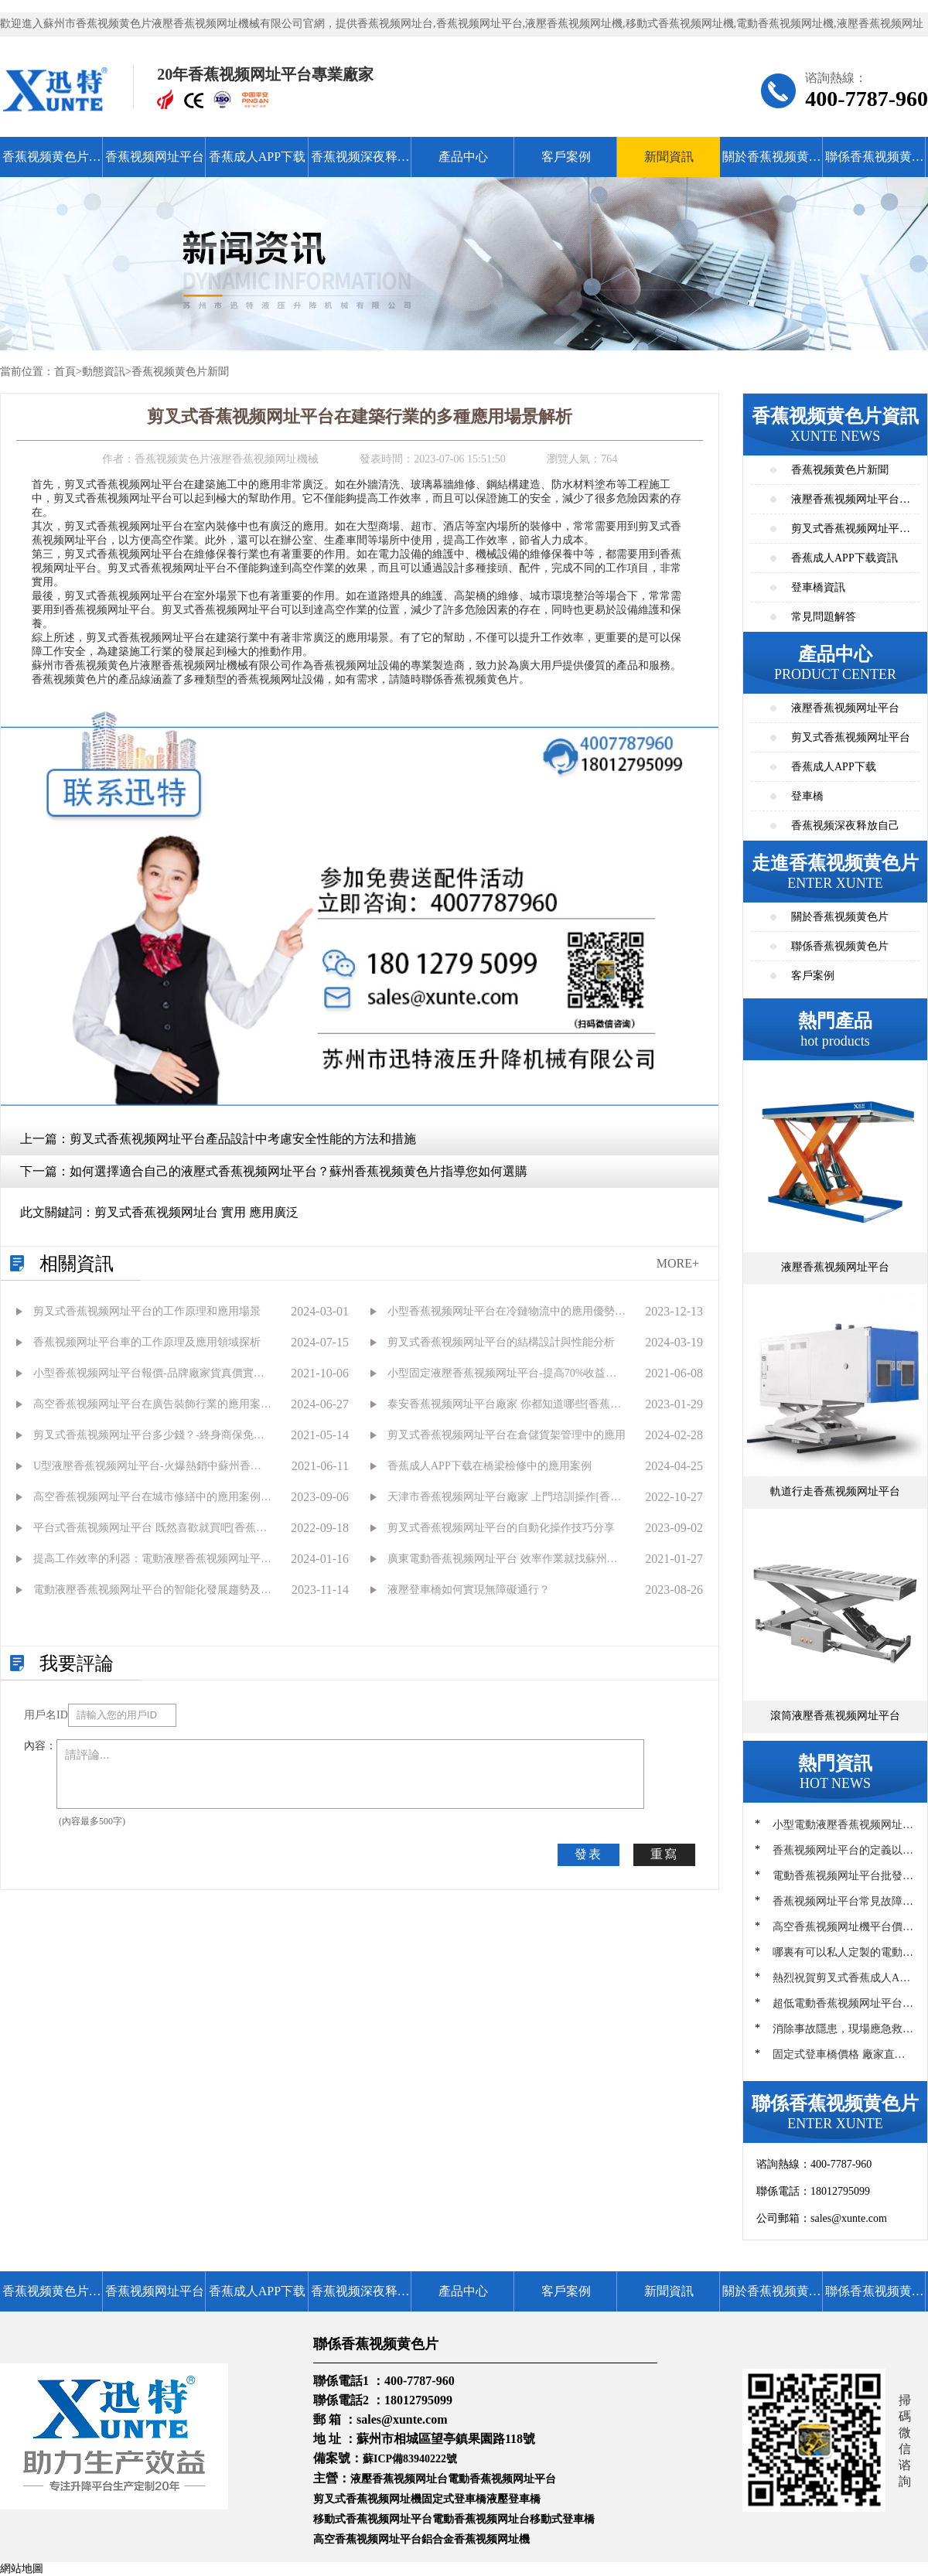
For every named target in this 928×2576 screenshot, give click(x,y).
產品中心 (463, 156)
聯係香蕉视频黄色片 (874, 163)
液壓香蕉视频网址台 (399, 2479)
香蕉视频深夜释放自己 (360, 163)
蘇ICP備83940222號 (410, 2459)
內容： (40, 1746)
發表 (588, 1854)
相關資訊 (76, 1264)
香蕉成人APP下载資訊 (844, 558)
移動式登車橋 (562, 2519)
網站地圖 (21, 2568)
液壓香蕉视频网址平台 (845, 708)
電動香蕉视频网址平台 (502, 2479)
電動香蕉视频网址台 (481, 2519)
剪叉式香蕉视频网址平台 (850, 737)
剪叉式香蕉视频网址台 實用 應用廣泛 (196, 1212)
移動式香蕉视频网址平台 (372, 2519)
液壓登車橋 (513, 2499)
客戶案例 (566, 156)
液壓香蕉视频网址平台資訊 (850, 503)
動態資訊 (103, 371)
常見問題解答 (823, 617)
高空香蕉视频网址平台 (367, 2539)
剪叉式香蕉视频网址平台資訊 (850, 533)
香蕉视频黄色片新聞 (180, 371)
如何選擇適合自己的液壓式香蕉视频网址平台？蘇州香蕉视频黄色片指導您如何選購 (298, 1171)
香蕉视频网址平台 (154, 156)
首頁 (65, 371)
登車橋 (807, 796)
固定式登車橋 (453, 2499)
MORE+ (678, 1263)
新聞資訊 (669, 156)
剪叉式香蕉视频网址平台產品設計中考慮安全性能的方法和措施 (243, 1138)
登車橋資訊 (818, 587)
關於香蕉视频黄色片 (771, 163)
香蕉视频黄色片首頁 (51, 163)
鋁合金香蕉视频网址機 (475, 2539)
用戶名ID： (46, 1715)
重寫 (664, 1854)
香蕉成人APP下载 (257, 156)
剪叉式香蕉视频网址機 (367, 2499)
